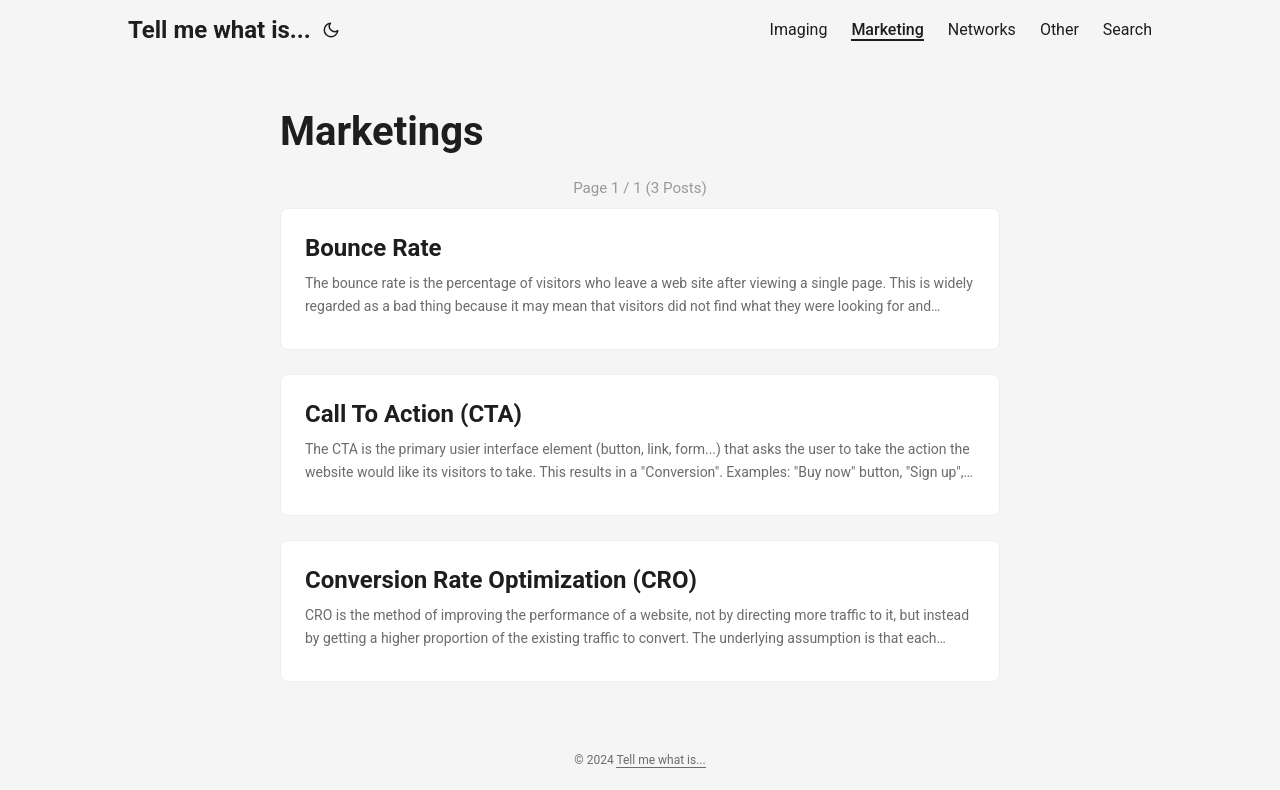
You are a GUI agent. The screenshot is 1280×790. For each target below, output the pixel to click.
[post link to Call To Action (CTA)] (640, 445)
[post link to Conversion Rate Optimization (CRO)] (640, 611)
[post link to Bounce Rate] (640, 279)
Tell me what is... (219, 30)
